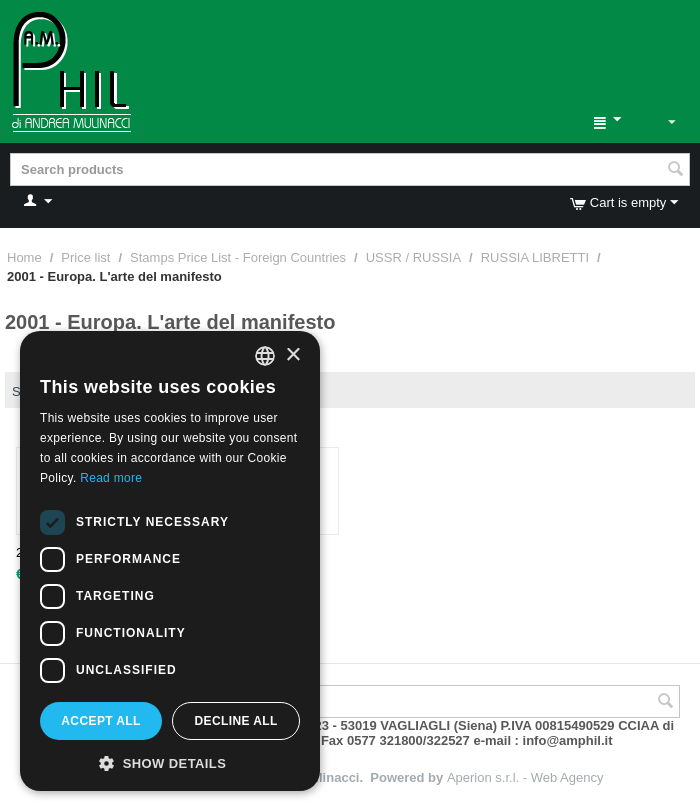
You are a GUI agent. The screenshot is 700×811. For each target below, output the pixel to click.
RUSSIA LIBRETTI (535, 257)
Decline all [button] (235, 721)
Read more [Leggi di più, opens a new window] (111, 478)
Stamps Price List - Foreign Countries (238, 257)
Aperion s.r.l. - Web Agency (525, 777)
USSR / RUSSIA (413, 257)
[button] (170, 762)
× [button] (292, 355)
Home (24, 257)
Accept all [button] (101, 721)
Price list (85, 257)
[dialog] (170, 561)
